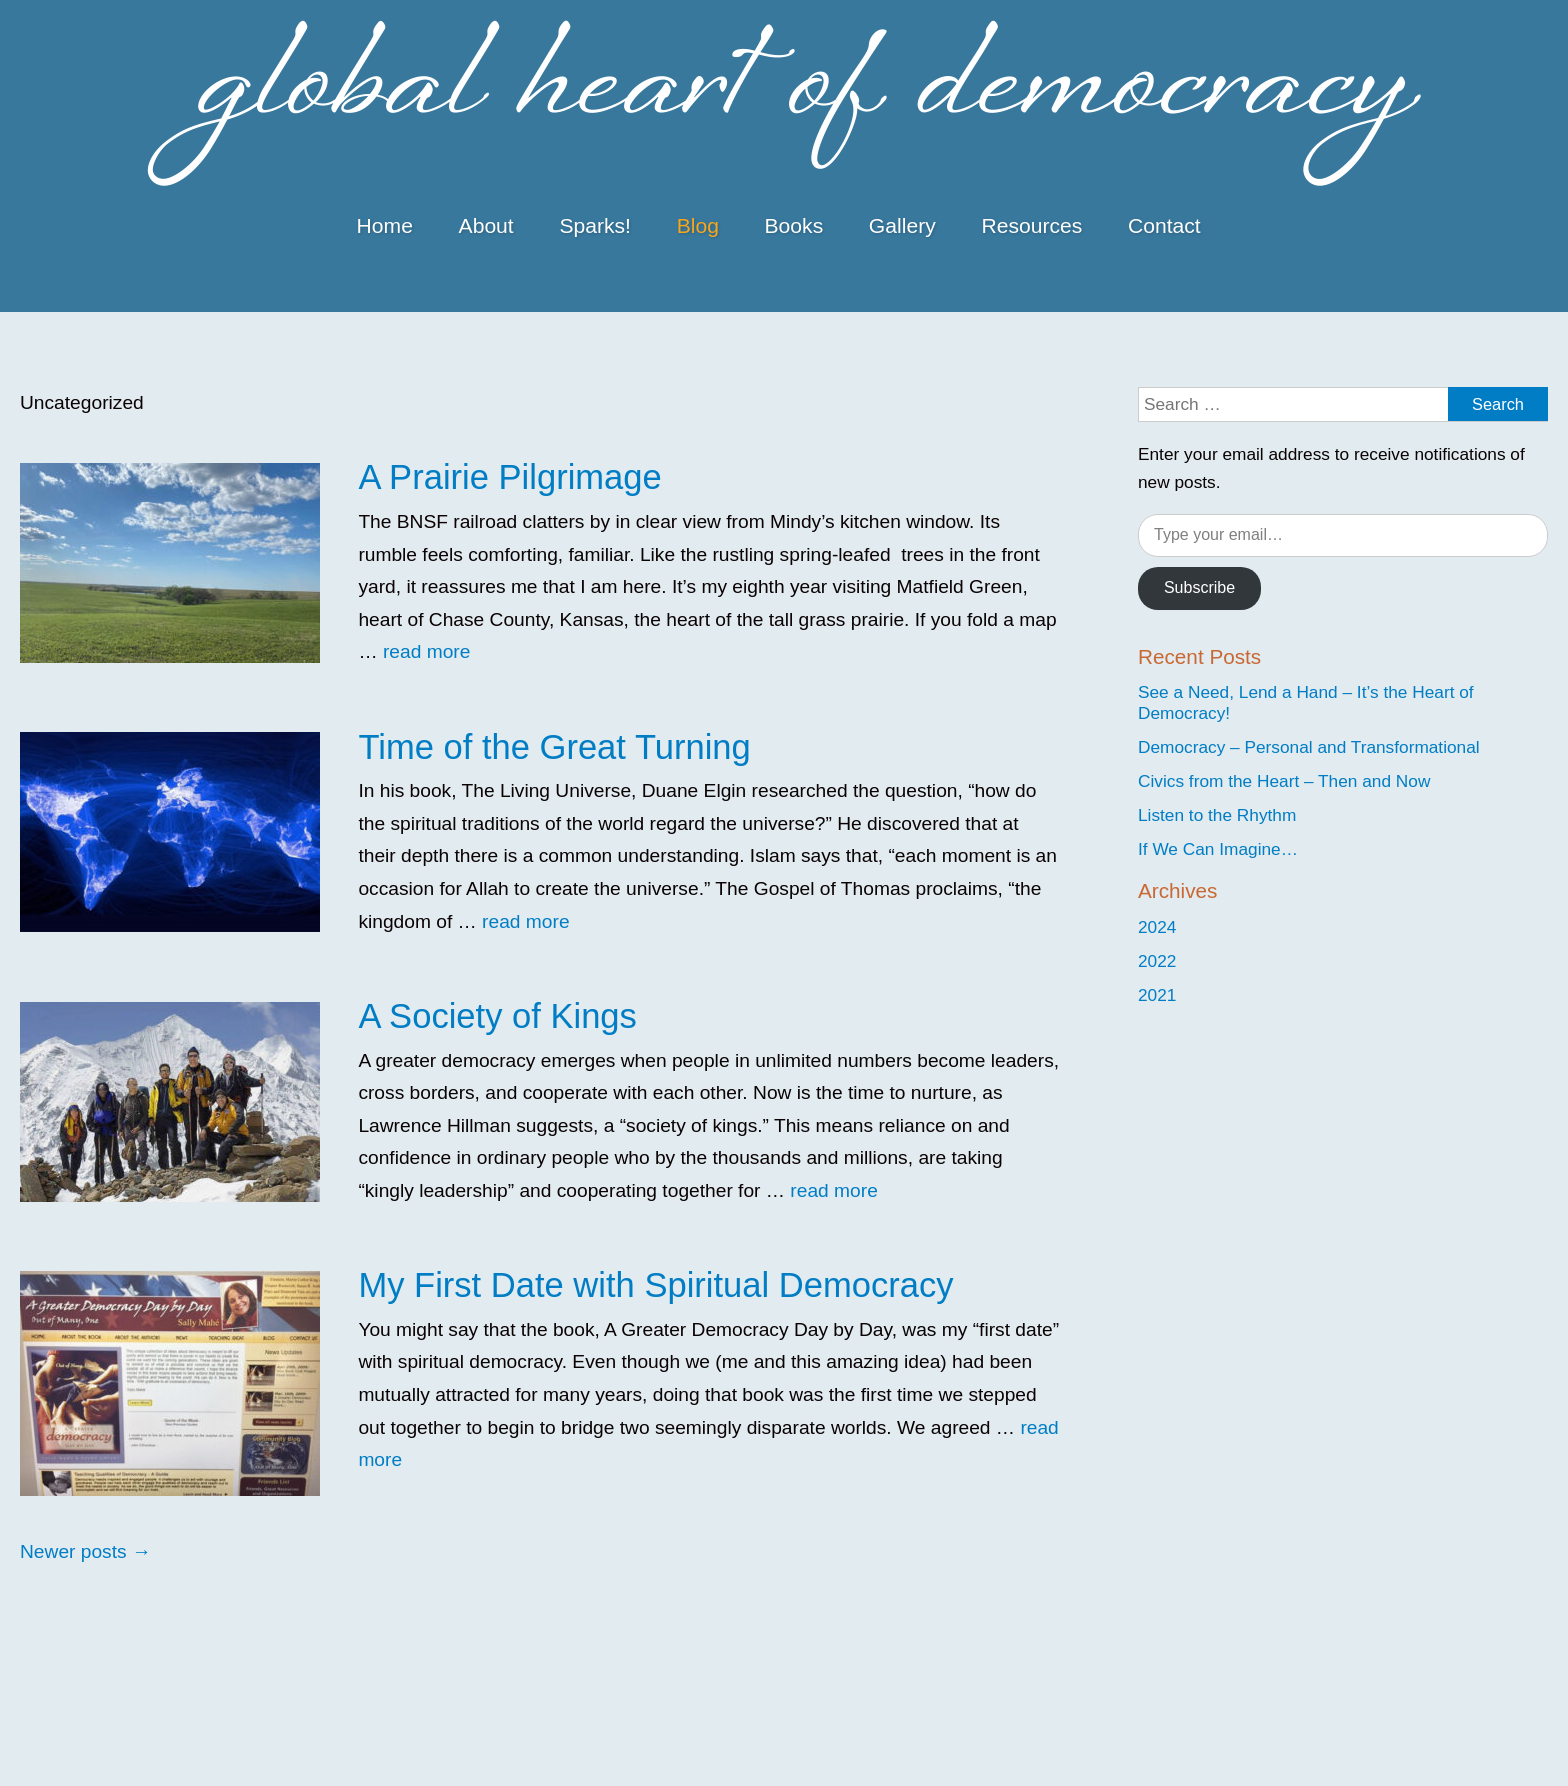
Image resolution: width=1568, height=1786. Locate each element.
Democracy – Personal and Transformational (1309, 747)
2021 (1157, 995)
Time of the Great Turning (554, 747)
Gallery (902, 225)
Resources (1031, 225)
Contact (1164, 225)
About (486, 225)
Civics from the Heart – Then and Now (1284, 781)
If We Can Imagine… (1218, 849)
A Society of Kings (497, 1016)
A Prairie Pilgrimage (509, 477)
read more (426, 651)
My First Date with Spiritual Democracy (655, 1285)
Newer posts (85, 1551)
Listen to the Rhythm (1217, 815)
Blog (698, 225)
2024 (1157, 927)
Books (794, 225)
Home (385, 225)
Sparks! (595, 225)
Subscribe (1199, 587)
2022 (1157, 961)
